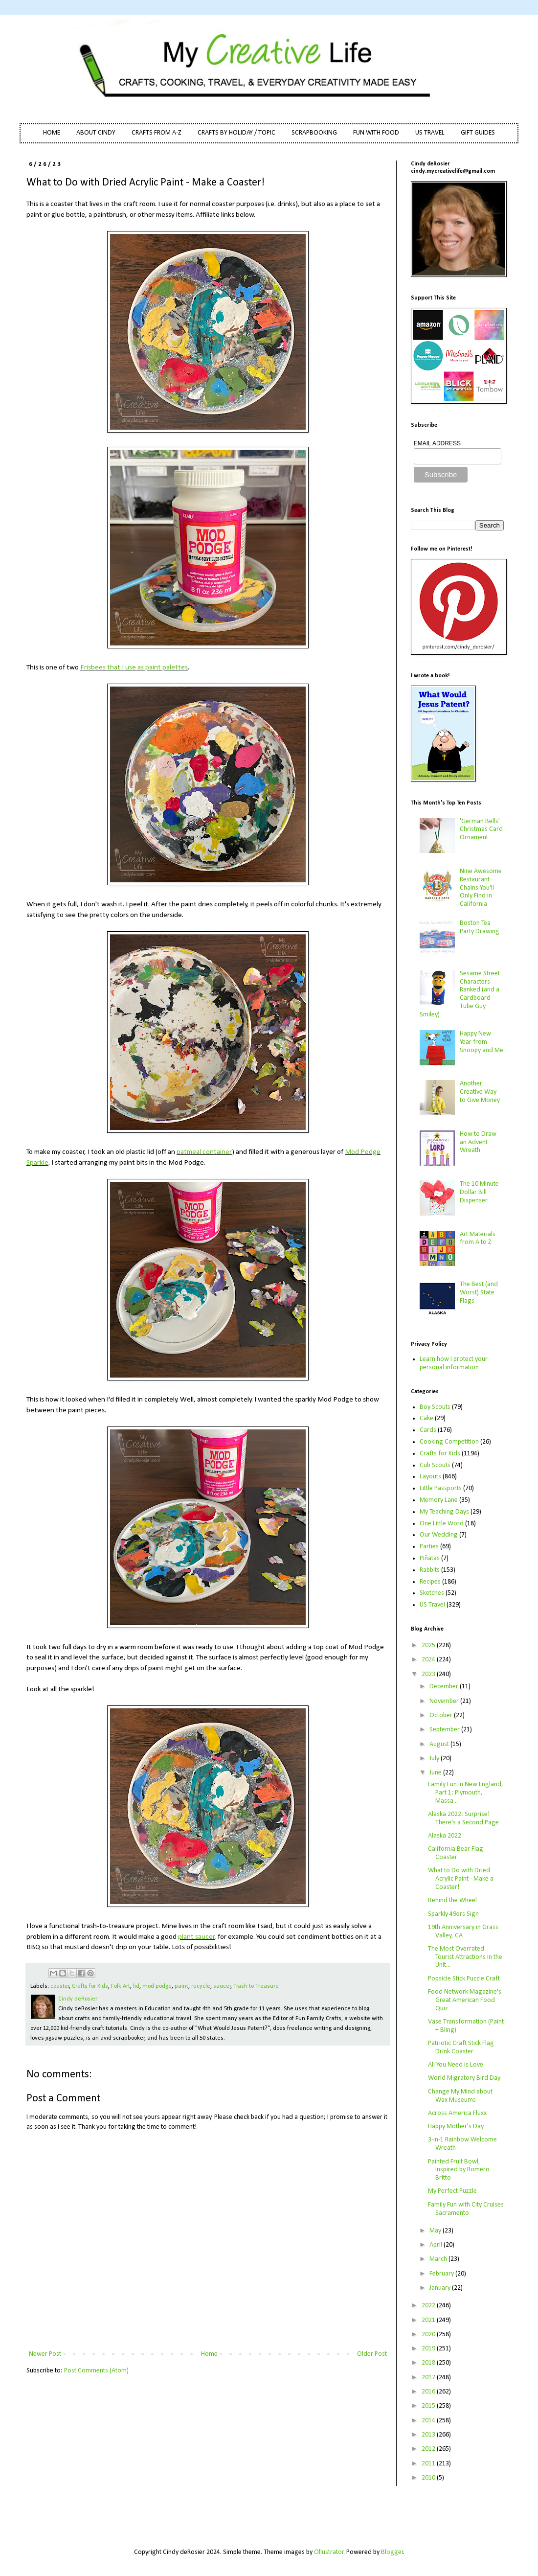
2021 (429, 2320)
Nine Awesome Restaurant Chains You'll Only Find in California (481, 888)
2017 (429, 2377)
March (438, 2259)
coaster (59, 1986)
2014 (429, 2420)
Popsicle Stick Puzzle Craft (464, 1978)
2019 (429, 2348)
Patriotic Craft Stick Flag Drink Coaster (461, 2047)
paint (181, 1986)
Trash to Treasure (256, 1986)
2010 (429, 2478)
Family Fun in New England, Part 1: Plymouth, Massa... (465, 1793)
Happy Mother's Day (456, 2126)
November (444, 1701)
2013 (429, 2434)
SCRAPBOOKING (314, 133)
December (444, 1686)
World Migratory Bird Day (464, 2078)
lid (136, 1986)
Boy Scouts (435, 1407)
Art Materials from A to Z (477, 1238)
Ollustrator (329, 2552)
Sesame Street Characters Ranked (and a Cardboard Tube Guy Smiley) (460, 994)
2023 (429, 1674)
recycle (200, 1986)
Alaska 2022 (444, 1836)
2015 (429, 2406)
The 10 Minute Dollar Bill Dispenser (479, 1192)
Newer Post (45, 2354)
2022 (429, 2305)
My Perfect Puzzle (452, 2191)
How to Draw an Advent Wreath (478, 1142)
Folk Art (120, 1986)
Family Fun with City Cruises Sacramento (466, 2209)
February (442, 2273)
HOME (51, 133)
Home (209, 2354)
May (436, 2230)
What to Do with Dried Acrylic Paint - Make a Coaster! (460, 1879)
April (436, 2245)
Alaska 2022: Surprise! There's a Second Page (463, 1818)
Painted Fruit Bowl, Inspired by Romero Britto (459, 2170)
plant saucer (196, 1937)
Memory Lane (439, 1500)
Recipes (430, 1582)
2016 (429, 2391)
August (439, 1744)
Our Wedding (439, 1535)
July (435, 1758)
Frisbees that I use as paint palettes (134, 667)
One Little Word (442, 1523)
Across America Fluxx (457, 2113)
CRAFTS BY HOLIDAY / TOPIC (236, 133)
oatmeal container (204, 1152)
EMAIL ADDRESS (437, 443)
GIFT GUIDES (478, 133)
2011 (429, 2463)
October (441, 1715)
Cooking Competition (449, 1442)
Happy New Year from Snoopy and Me (481, 1042)
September (445, 1729)
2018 (429, 2363)
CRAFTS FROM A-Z (156, 133)
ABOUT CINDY (95, 133)
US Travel (432, 1605)
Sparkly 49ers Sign (453, 1914)
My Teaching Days (444, 1512)
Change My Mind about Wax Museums (460, 2096)
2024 (429, 1659)
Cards (428, 1430)
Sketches (432, 1593)
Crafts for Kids (90, 1986)
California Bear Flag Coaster (455, 1853)
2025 (429, 1645)
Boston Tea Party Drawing (479, 927)
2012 (429, 2449)
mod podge (157, 1986)
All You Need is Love (455, 2065)
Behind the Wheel (452, 1900)
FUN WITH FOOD (376, 133)
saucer (222, 1986)
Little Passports (441, 1488)
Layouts (430, 1476)
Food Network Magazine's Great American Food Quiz (464, 2000)
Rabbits (430, 1570)
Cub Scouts (435, 1465)
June (436, 1772)
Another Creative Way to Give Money (480, 1092)
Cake (426, 1418)
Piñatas (430, 1558)
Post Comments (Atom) (96, 2370)
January (440, 2288)
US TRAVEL (430, 133)
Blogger (392, 2552)
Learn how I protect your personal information (454, 1363)
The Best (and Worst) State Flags (479, 1293)
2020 (429, 2334)
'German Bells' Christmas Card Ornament (481, 830)
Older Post (372, 2354)
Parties (429, 1546)
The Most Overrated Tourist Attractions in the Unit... (465, 1957)
